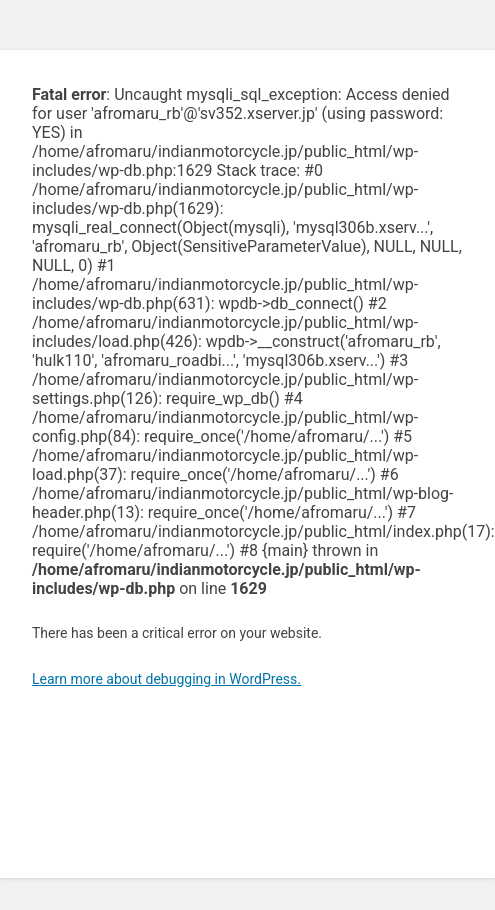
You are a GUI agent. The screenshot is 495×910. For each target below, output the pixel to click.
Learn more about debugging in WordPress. (166, 679)
